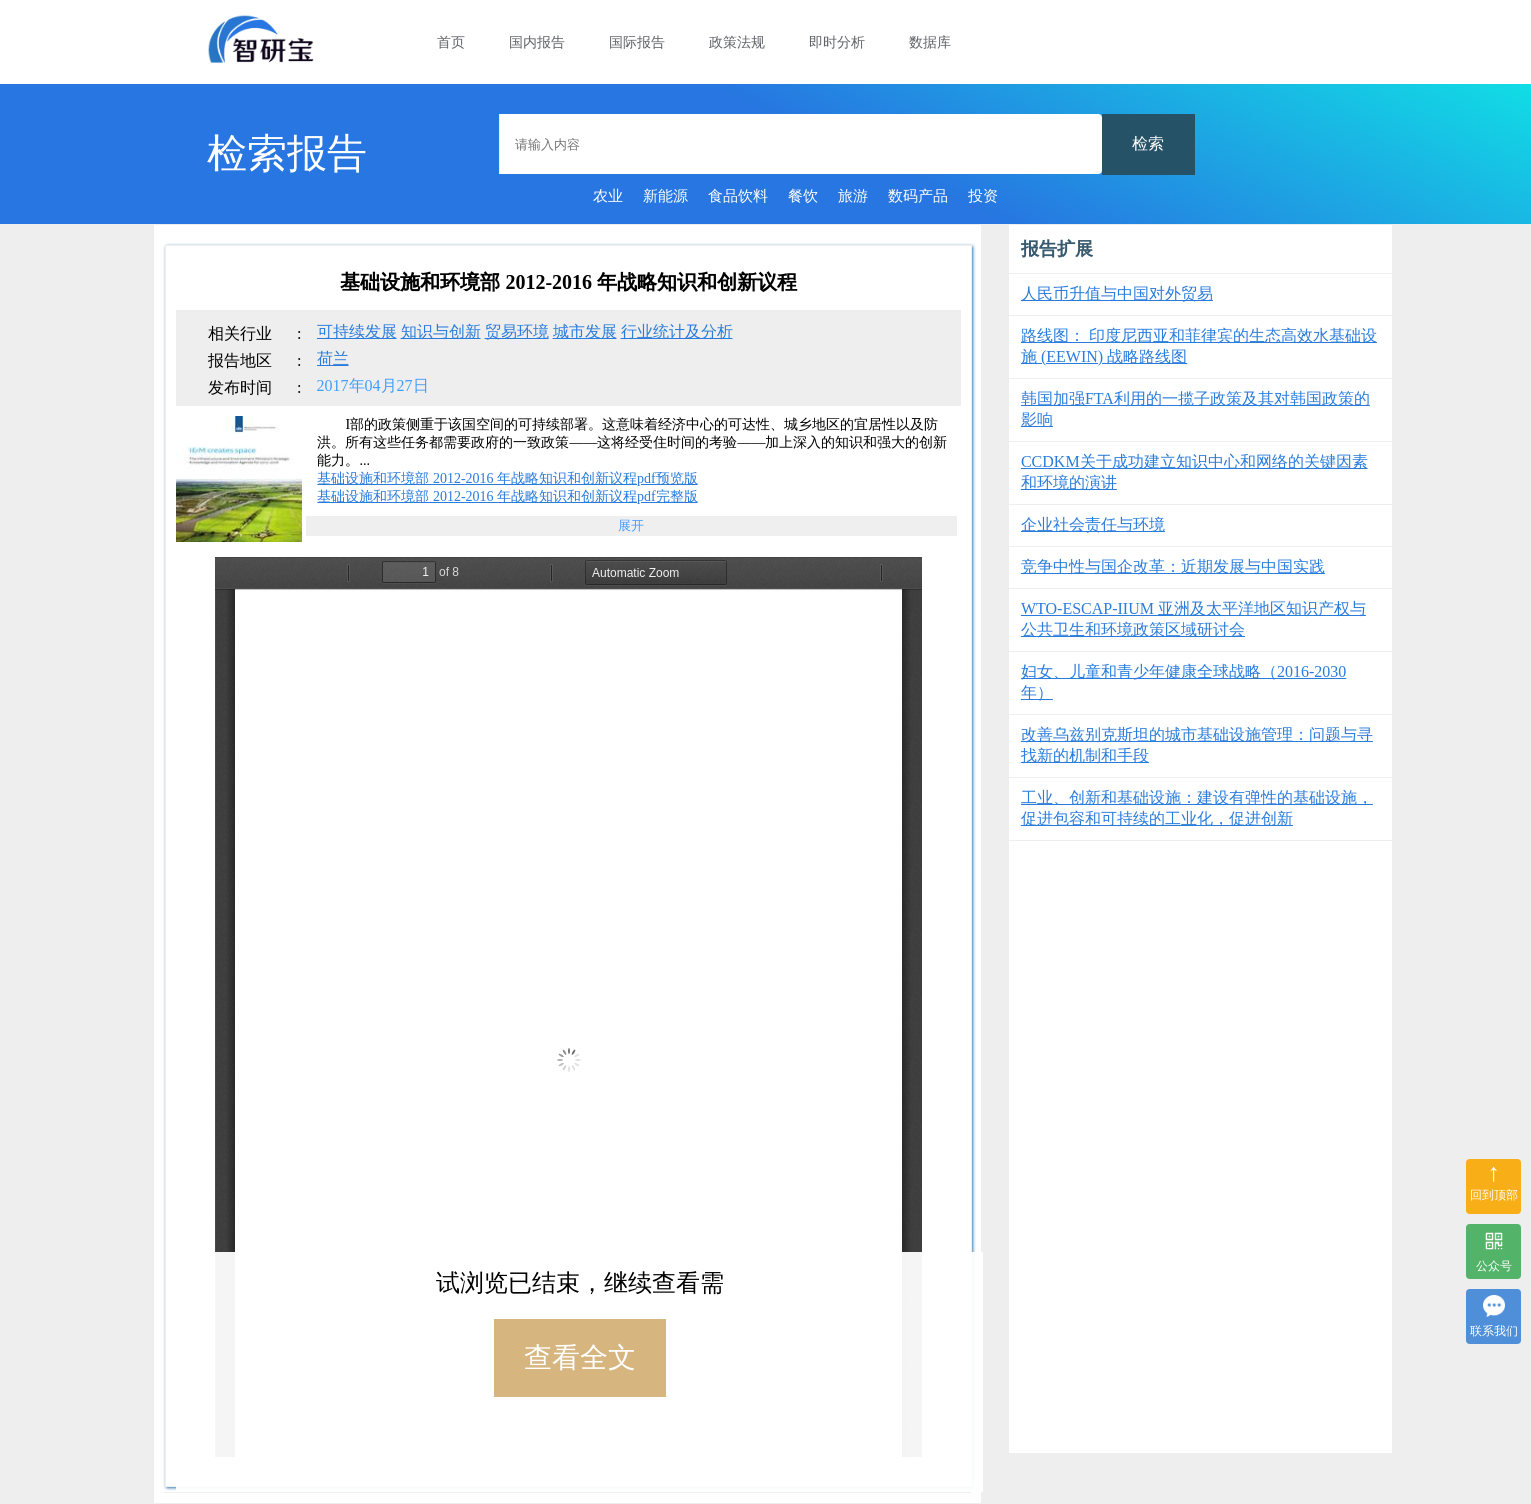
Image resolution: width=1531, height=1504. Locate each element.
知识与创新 (441, 331)
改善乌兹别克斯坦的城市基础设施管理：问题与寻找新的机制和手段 (1197, 745)
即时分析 (837, 42)
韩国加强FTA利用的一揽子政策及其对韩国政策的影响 (1195, 409)
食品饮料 (738, 196)
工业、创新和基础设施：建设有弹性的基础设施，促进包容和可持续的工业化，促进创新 (1197, 808)
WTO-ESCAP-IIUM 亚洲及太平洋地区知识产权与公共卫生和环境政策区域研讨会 (1193, 619)
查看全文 (580, 1357)
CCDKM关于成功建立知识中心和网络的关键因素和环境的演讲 (1194, 472)
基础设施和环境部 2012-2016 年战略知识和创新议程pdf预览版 (507, 478)
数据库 (930, 42)
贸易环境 (517, 331)
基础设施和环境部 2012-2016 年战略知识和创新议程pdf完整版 (507, 496)
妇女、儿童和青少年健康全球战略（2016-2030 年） (1183, 682)
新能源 (665, 196)
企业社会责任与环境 (1093, 524)
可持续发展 (357, 331)
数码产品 (918, 196)
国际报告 (637, 42)
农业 (608, 196)
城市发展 (585, 331)
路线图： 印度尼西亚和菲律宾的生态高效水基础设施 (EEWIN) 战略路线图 (1199, 346)
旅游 (853, 196)
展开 (631, 525)
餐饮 (803, 196)
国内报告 (537, 42)
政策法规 (737, 42)
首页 (451, 42)
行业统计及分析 (677, 331)
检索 (1148, 143)
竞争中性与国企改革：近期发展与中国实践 (1173, 566)
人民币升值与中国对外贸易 (1117, 293)
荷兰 (333, 358)
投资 (983, 196)
